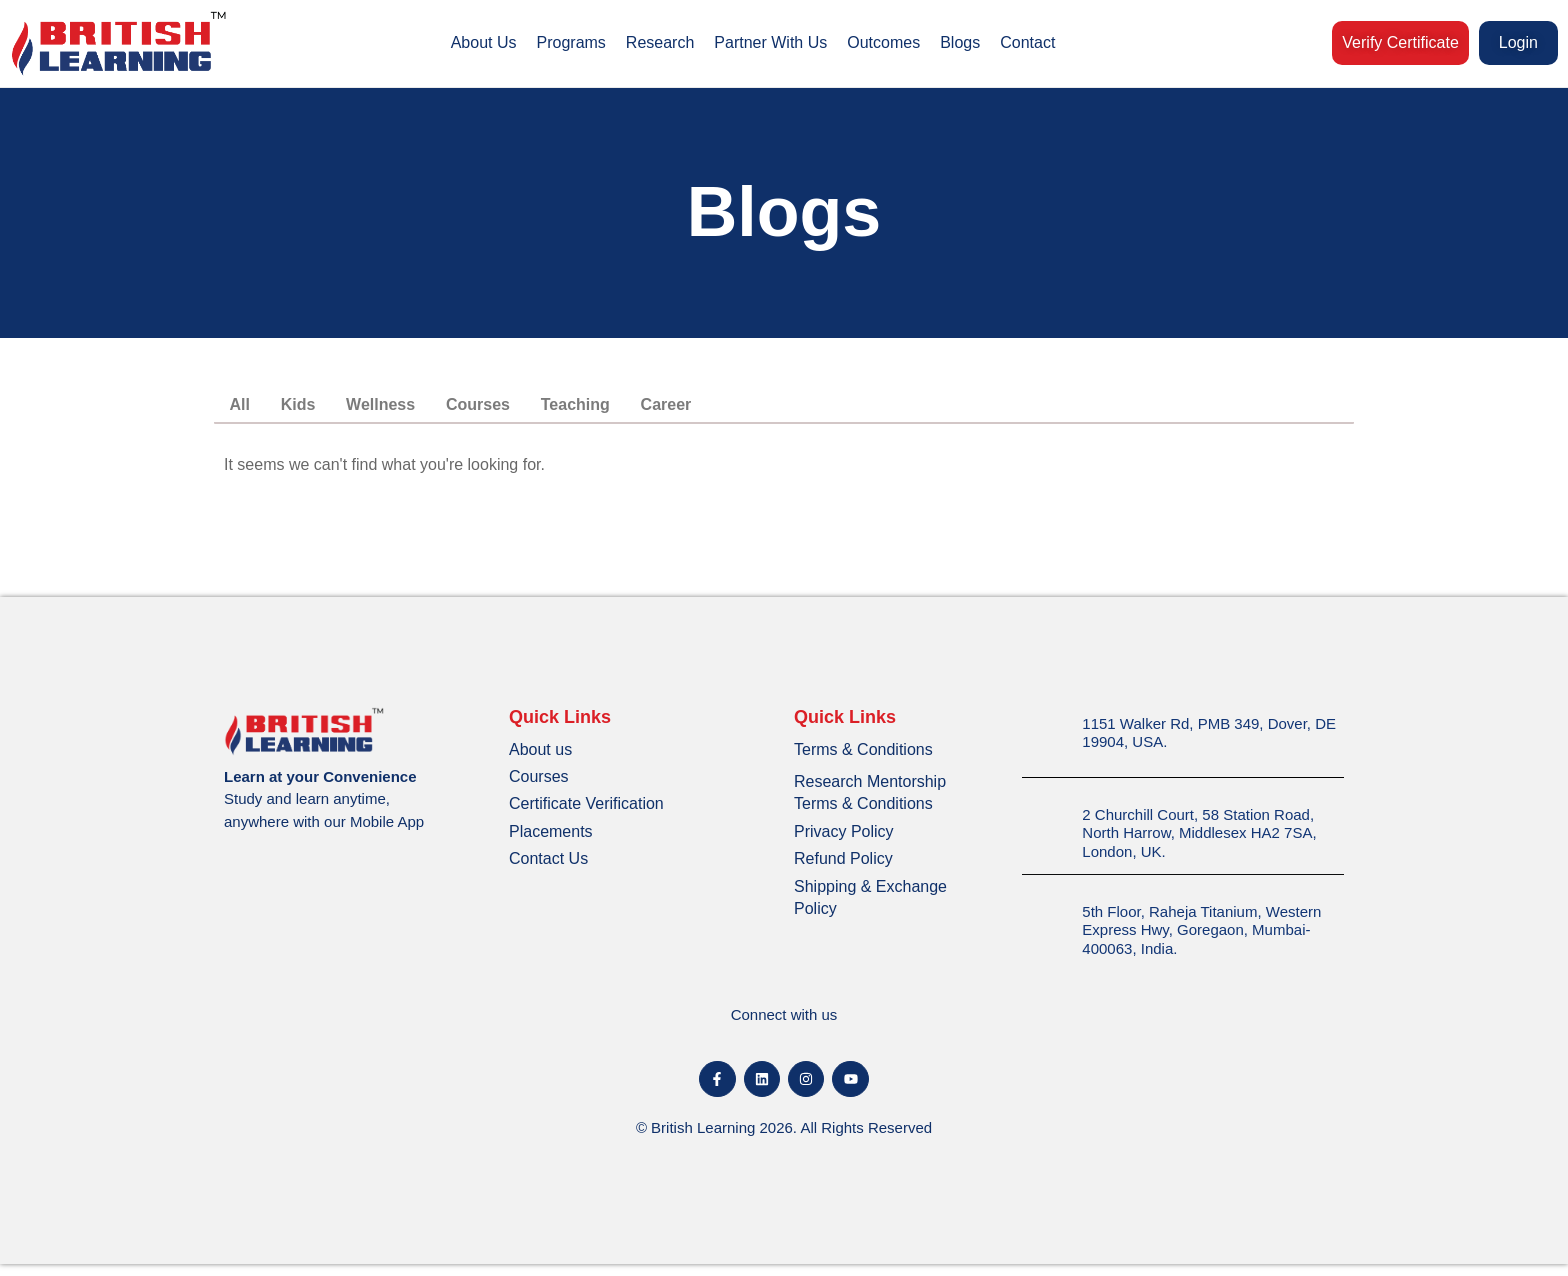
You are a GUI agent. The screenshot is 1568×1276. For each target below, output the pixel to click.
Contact (1027, 42)
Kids (311, 410)
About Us (484, 42)
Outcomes (883, 42)
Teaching (616, 410)
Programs (571, 42)
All (244, 410)
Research (660, 42)
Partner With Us (770, 42)
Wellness (403, 410)
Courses (510, 410)
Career (716, 410)
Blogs (960, 42)
